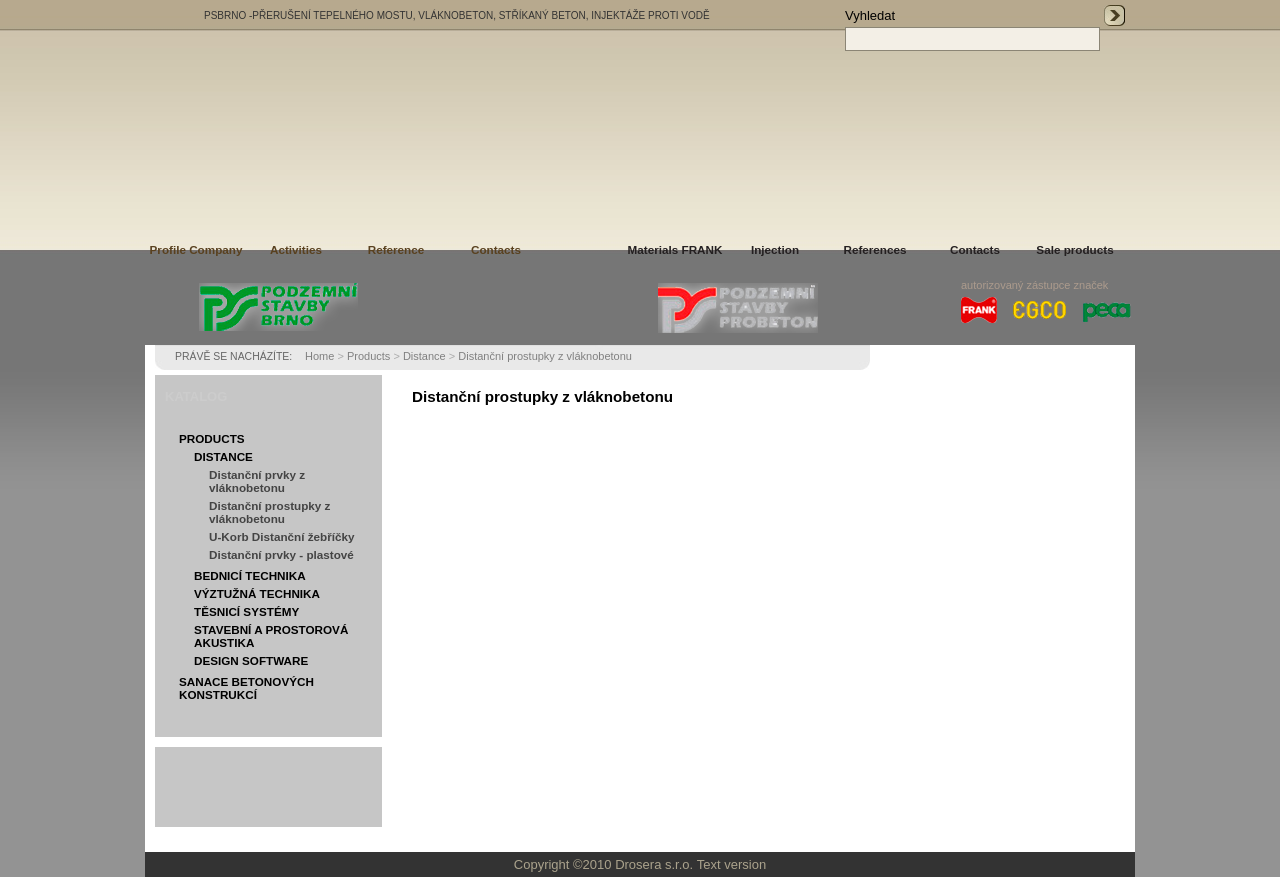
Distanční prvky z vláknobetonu (257, 481)
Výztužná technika (257, 593)
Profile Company (196, 249)
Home (319, 356)
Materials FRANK (675, 249)
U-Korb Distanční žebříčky (281, 536)
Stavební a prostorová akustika (271, 636)
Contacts (496, 249)
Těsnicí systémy (246, 611)
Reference (396, 249)
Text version (731, 864)
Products (368, 356)
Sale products (1074, 249)
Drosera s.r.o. (654, 864)
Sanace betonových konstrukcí (246, 688)
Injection (775, 249)
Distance (424, 356)
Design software (251, 660)
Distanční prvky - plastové (281, 554)
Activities (296, 249)
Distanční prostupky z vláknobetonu (545, 356)
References (874, 249)
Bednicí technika (250, 575)
